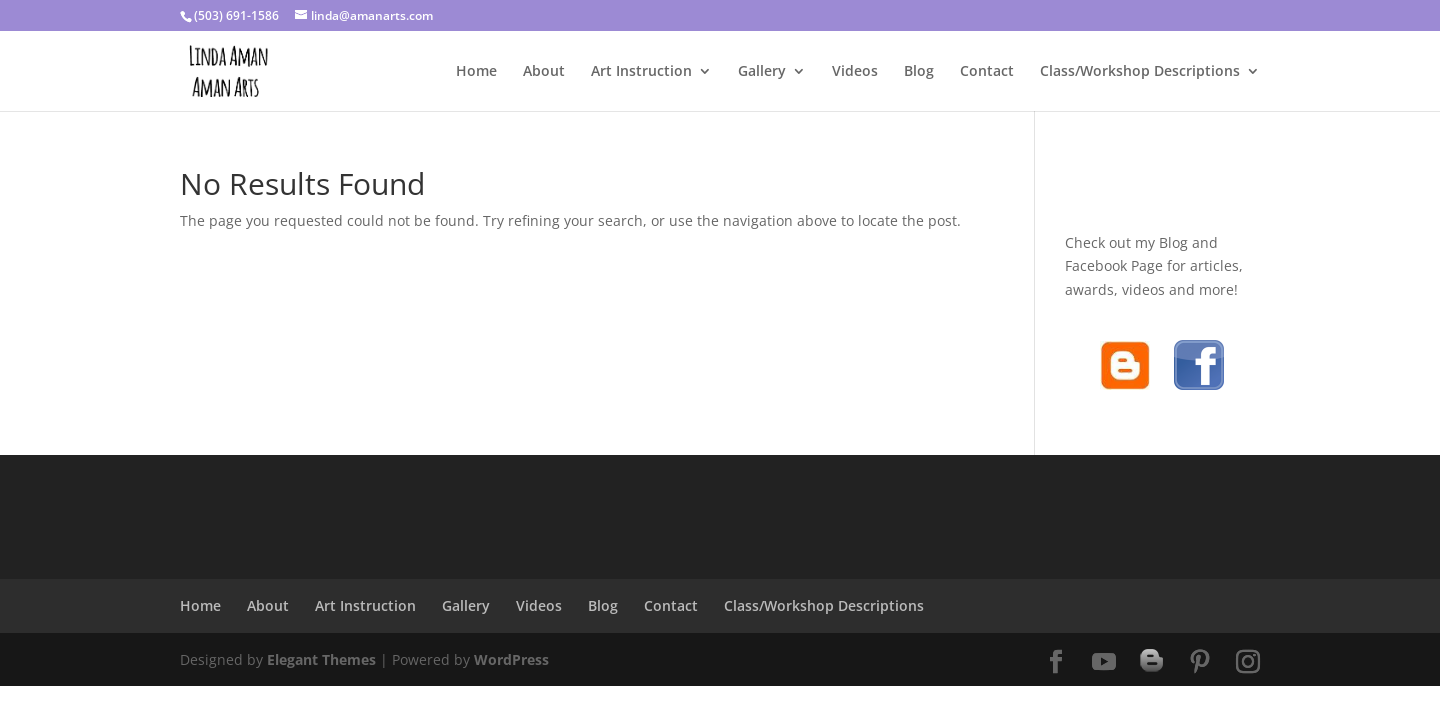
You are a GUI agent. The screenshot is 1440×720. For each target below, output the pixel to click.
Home (476, 72)
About (544, 72)
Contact (987, 72)
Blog (919, 72)
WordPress (511, 659)
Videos (855, 72)
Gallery (762, 72)
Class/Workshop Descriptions (1140, 72)
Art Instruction (641, 72)
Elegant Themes (321, 659)
